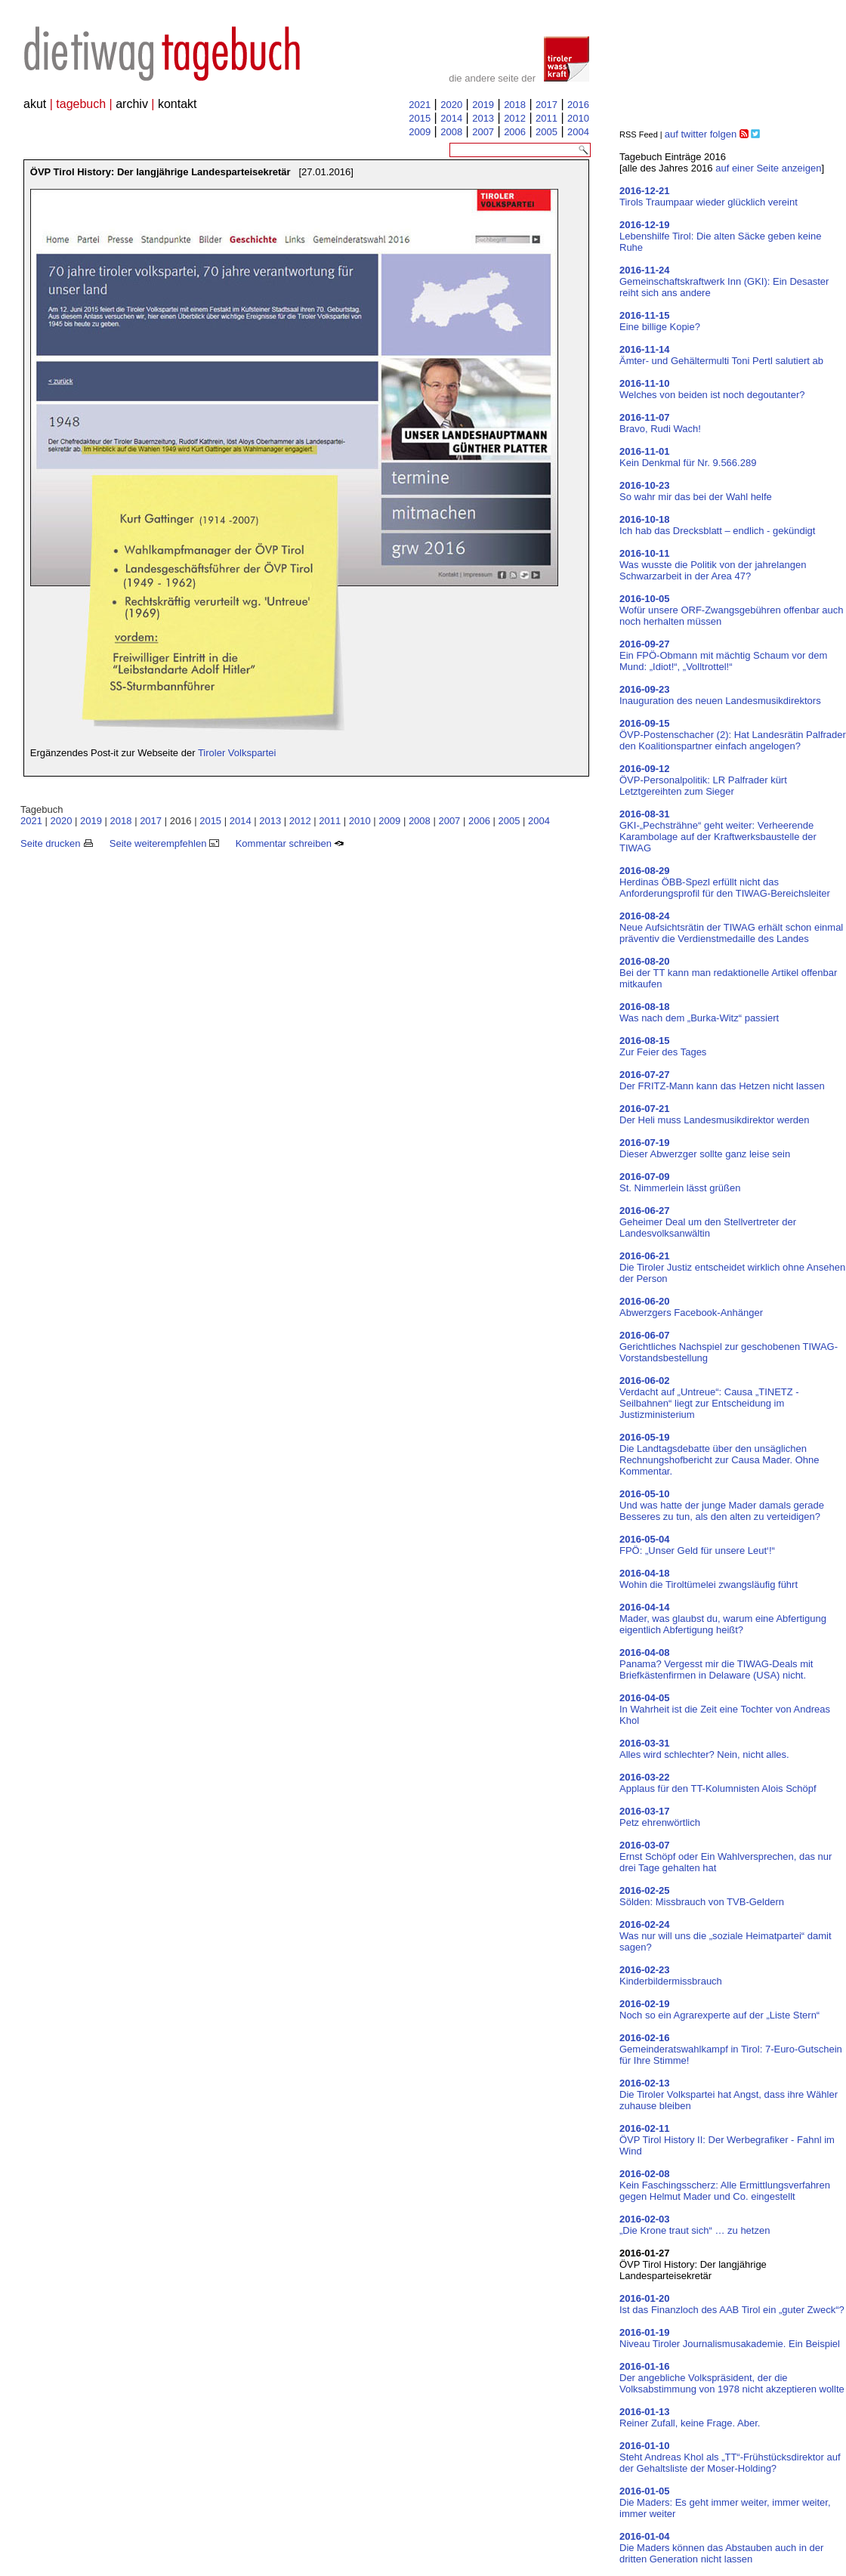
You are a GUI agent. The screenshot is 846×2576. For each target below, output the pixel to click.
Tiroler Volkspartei (237, 752)
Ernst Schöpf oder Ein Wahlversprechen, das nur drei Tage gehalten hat (725, 1856)
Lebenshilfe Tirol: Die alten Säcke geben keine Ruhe (720, 236)
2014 (451, 118)
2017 (546, 104)
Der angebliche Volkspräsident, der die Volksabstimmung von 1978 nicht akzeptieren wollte (731, 2378)
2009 (420, 131)
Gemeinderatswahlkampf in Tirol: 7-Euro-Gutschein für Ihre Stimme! (730, 2049)
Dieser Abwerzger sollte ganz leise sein (704, 1148)
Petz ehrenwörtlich (659, 1816)
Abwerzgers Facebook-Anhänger (691, 1307)
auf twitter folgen (700, 134)
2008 (451, 131)
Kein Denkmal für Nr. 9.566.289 (687, 457)
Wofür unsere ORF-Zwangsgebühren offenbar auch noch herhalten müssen (731, 610)
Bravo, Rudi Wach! (660, 423)
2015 (420, 118)
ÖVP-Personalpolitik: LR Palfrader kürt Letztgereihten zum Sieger (703, 780)
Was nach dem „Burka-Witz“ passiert (699, 1012)
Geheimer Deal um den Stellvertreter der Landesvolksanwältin (707, 1222)
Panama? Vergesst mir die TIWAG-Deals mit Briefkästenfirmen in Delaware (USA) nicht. (716, 1664)
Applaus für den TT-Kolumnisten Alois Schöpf (718, 1782)
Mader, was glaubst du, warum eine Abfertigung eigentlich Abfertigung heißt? (722, 1618)
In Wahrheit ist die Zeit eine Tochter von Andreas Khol (724, 1709)
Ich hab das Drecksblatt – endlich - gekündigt (717, 525)
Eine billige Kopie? (659, 321)
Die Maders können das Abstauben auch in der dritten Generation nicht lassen (721, 2548)
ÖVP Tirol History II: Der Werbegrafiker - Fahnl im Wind (727, 2140)
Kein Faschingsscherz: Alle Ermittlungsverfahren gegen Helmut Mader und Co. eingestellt (724, 2185)
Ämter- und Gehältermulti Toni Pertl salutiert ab (721, 355)
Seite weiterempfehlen (164, 843)
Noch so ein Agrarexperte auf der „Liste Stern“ (719, 2009)
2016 (578, 104)
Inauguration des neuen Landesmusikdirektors (720, 695)
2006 (515, 131)
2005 (546, 131)
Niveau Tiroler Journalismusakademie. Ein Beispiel (729, 2338)
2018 (515, 104)
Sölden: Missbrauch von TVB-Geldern (701, 1896)
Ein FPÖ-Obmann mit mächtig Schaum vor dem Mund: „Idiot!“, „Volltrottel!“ (723, 655)
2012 (515, 118)
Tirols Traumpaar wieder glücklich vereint (708, 196)
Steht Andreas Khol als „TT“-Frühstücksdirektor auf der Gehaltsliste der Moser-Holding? (730, 2457)
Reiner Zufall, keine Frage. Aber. (689, 2417)
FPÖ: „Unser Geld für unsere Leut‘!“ (697, 1545)
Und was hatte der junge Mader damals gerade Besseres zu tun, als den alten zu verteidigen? (721, 1505)
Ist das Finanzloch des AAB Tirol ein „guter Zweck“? (731, 2304)
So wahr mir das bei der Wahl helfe (695, 491)
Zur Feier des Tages (662, 1046)
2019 (483, 104)
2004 (578, 131)
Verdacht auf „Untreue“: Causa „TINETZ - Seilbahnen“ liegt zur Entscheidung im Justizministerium (709, 1397)
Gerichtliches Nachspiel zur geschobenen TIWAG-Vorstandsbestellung (728, 1347)
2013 (483, 118)
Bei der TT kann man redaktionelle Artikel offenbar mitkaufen (728, 973)
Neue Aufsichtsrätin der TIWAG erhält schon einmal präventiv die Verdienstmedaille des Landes (731, 927)
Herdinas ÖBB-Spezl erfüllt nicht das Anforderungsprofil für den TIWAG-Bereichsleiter (724, 882)
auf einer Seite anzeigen (768, 168)
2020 (451, 104)
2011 (546, 118)
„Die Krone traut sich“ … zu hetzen (694, 2224)
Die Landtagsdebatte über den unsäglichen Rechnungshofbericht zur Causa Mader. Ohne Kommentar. (719, 1454)
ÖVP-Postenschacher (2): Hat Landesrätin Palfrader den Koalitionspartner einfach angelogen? (732, 735)
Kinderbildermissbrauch (670, 1975)
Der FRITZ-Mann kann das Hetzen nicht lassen (722, 1080)
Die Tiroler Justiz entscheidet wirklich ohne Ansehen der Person (732, 1267)
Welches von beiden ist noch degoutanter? (711, 389)
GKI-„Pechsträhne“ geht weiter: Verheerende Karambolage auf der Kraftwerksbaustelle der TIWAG (718, 831)
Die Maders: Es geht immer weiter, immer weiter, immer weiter (725, 2502)
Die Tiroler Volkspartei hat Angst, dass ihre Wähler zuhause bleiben (728, 2094)
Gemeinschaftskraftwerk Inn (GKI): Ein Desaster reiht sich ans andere (724, 281)
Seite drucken (56, 843)
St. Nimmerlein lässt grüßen (679, 1182)
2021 (420, 104)
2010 (578, 118)
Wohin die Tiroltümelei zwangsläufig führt (708, 1579)
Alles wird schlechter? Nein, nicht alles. (704, 1748)
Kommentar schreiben (290, 843)
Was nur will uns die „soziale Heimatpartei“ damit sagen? (725, 1936)
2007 (483, 131)
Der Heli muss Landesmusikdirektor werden (714, 1114)
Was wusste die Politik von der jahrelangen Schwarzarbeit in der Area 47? (712, 565)
